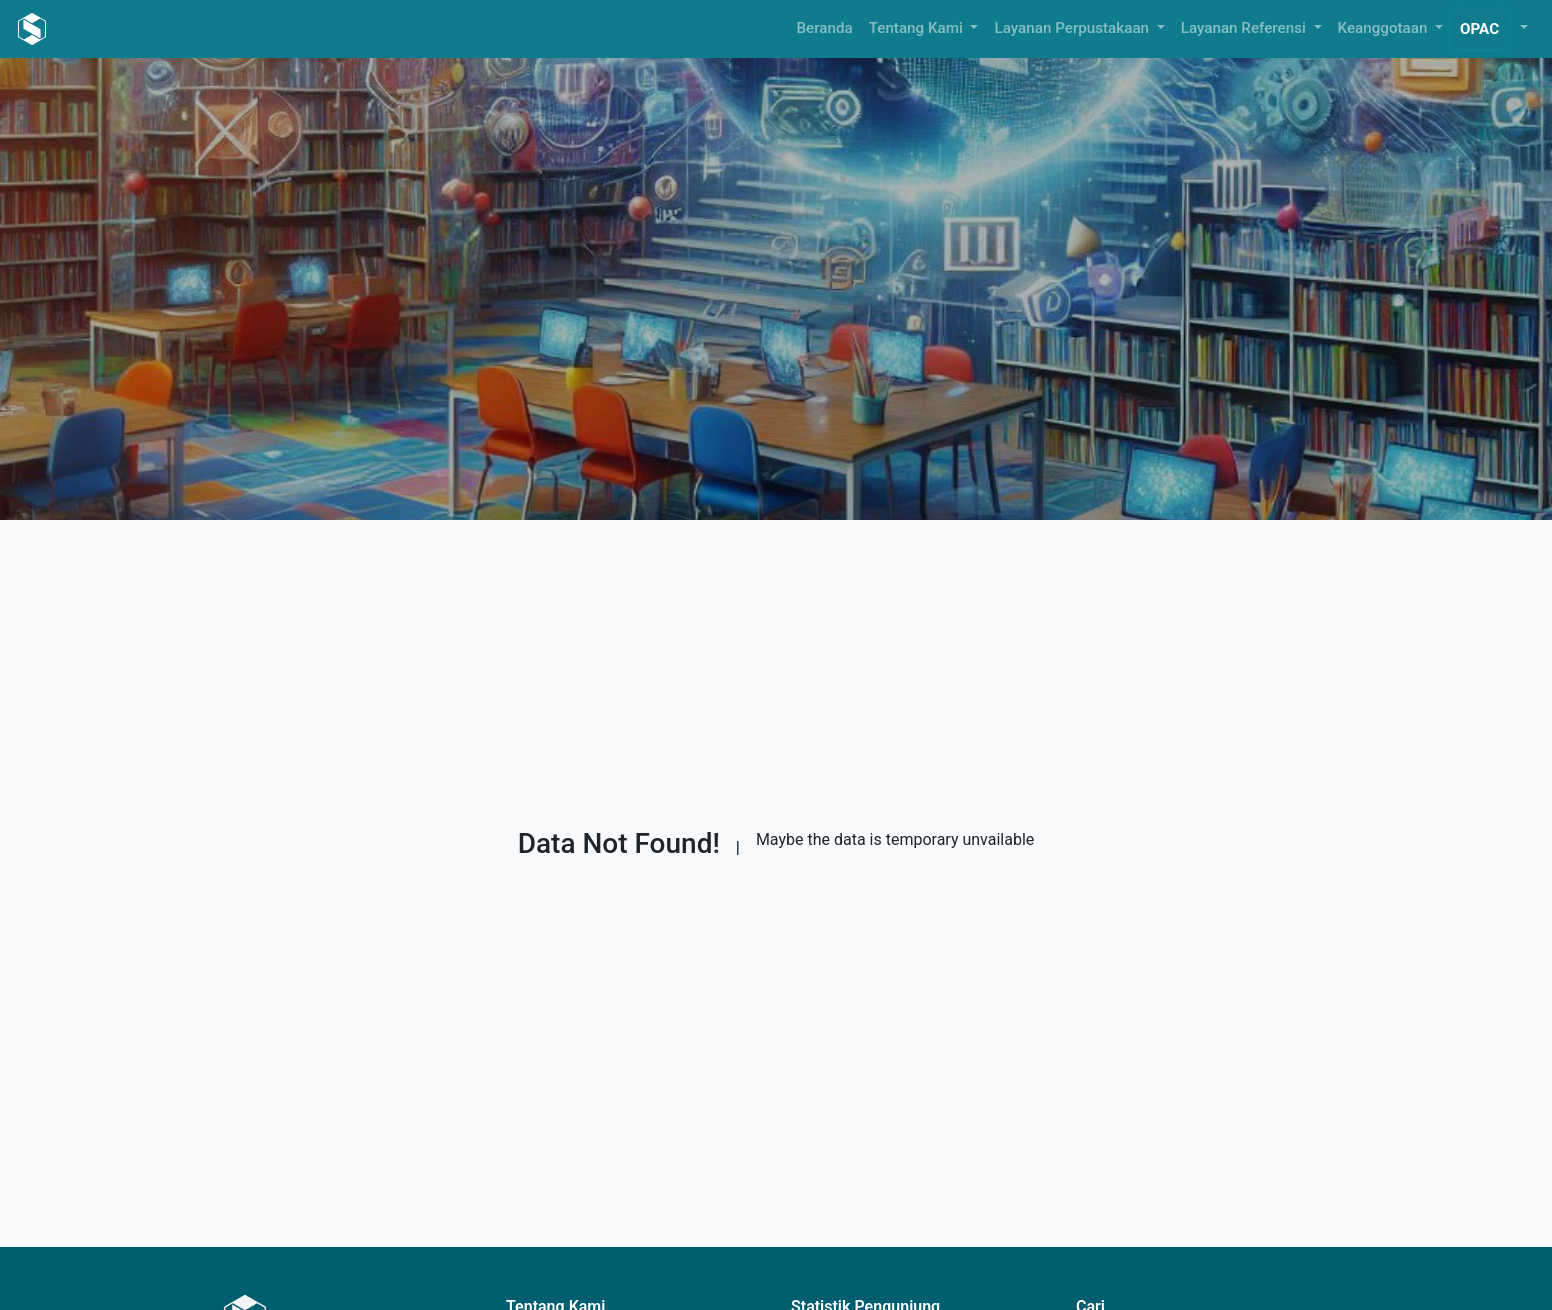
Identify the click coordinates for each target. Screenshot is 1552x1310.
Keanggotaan (1385, 28)
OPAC (1479, 29)
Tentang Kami (918, 28)
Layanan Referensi (1245, 28)
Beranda (825, 28)
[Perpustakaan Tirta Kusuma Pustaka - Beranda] (32, 29)
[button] (1522, 28)
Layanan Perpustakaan (1073, 28)
